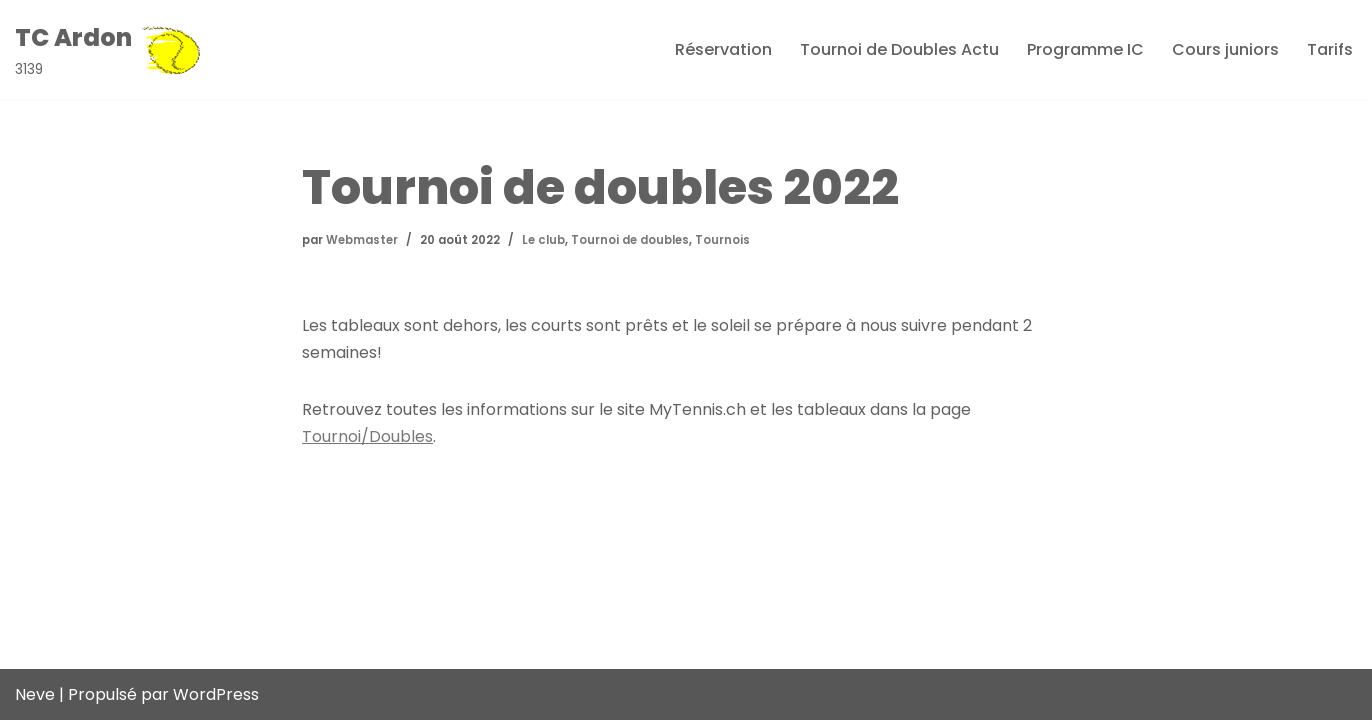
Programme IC (1085, 49)
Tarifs (1330, 49)
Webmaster (362, 240)
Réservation (723, 49)
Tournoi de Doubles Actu (899, 49)
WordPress (216, 694)
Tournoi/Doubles (367, 436)
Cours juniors (1225, 49)
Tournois (722, 240)
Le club (543, 240)
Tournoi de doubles (630, 240)
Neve (35, 694)
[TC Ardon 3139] (108, 49)
